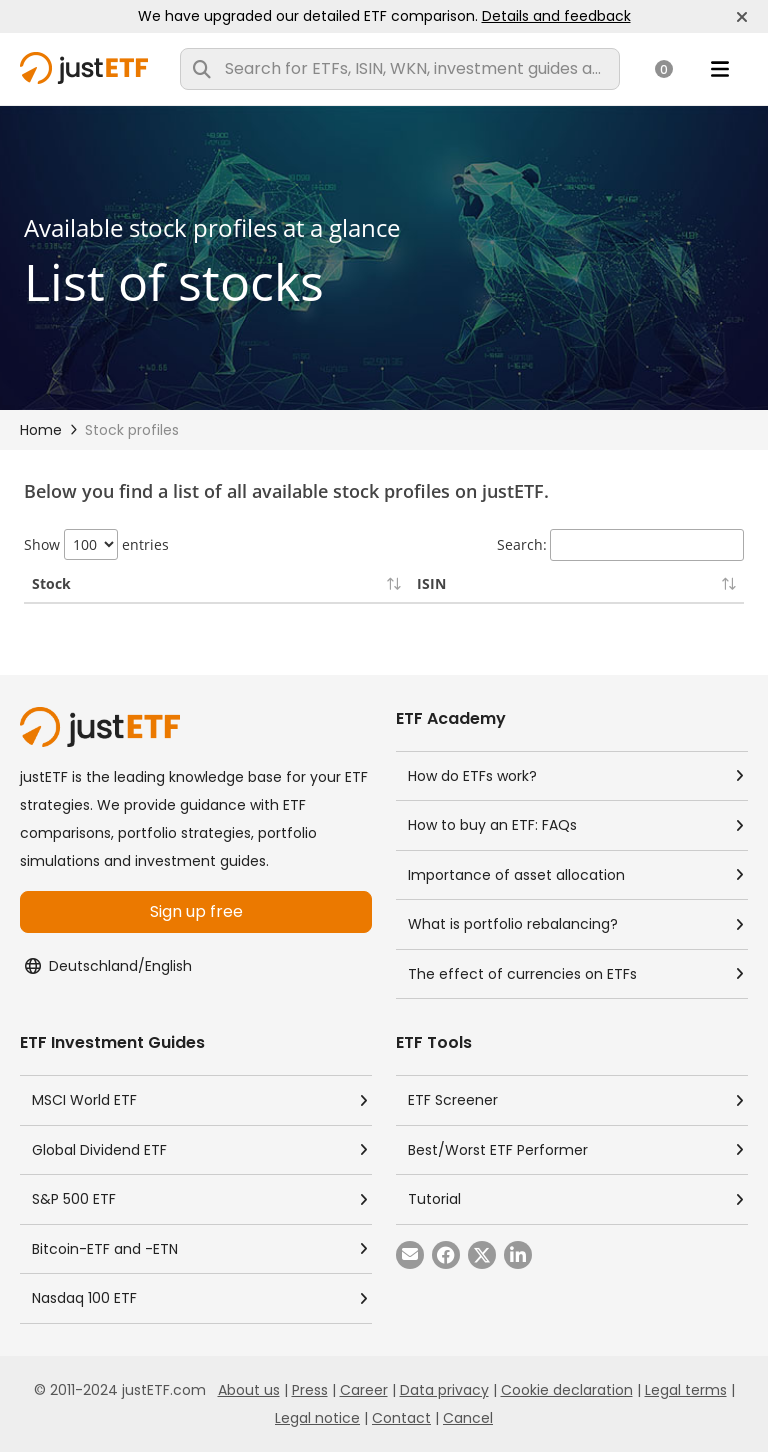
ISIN (431, 583)
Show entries (96, 544)
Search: (620, 545)
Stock (51, 583)
